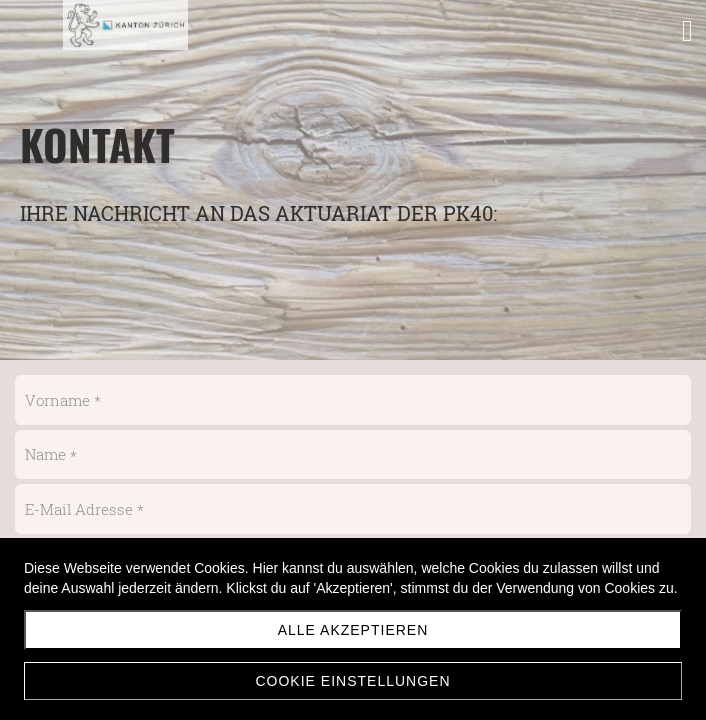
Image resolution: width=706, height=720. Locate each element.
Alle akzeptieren (353, 630)
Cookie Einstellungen (352, 681)
